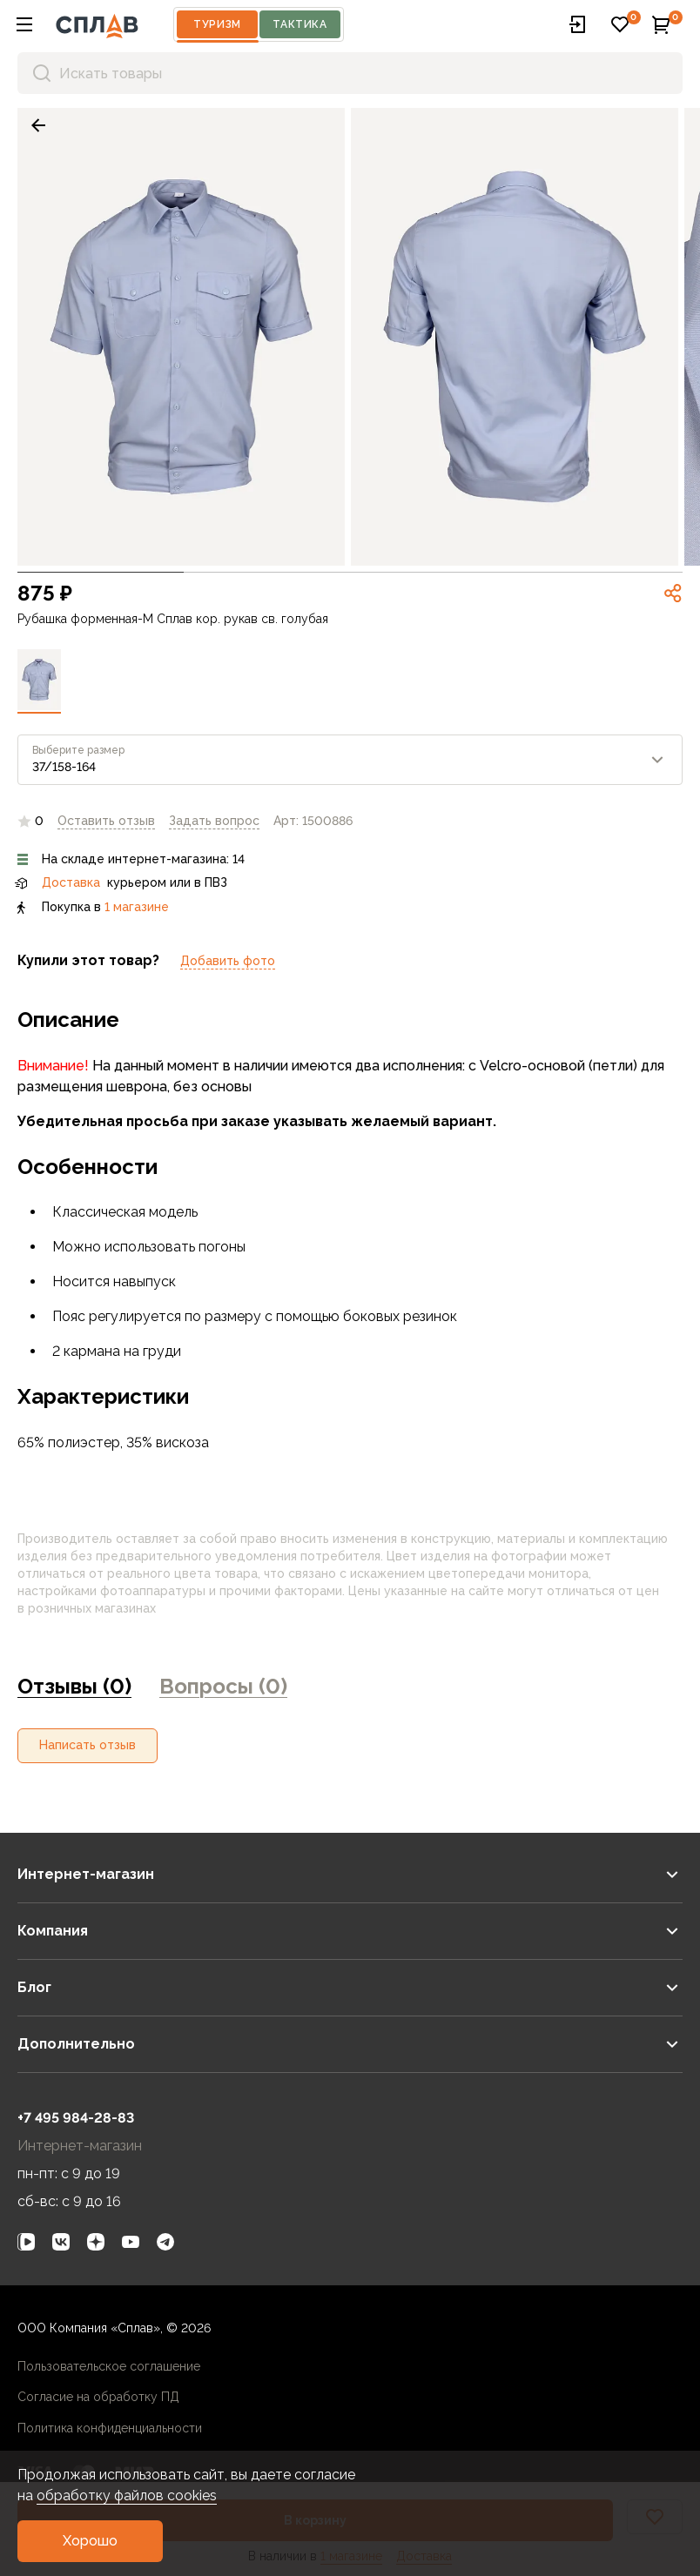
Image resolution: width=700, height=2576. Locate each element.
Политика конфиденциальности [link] (109, 2428)
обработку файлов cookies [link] (127, 2495)
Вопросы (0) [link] (223, 1686)
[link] (38, 125)
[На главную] (97, 24)
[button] (24, 24)
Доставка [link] (71, 882)
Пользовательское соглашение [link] (108, 2366)
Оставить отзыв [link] (106, 821)
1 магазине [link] (136, 907)
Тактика (299, 24)
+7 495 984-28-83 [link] (75, 2118)
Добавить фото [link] (227, 961)
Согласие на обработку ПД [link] (98, 2397)
